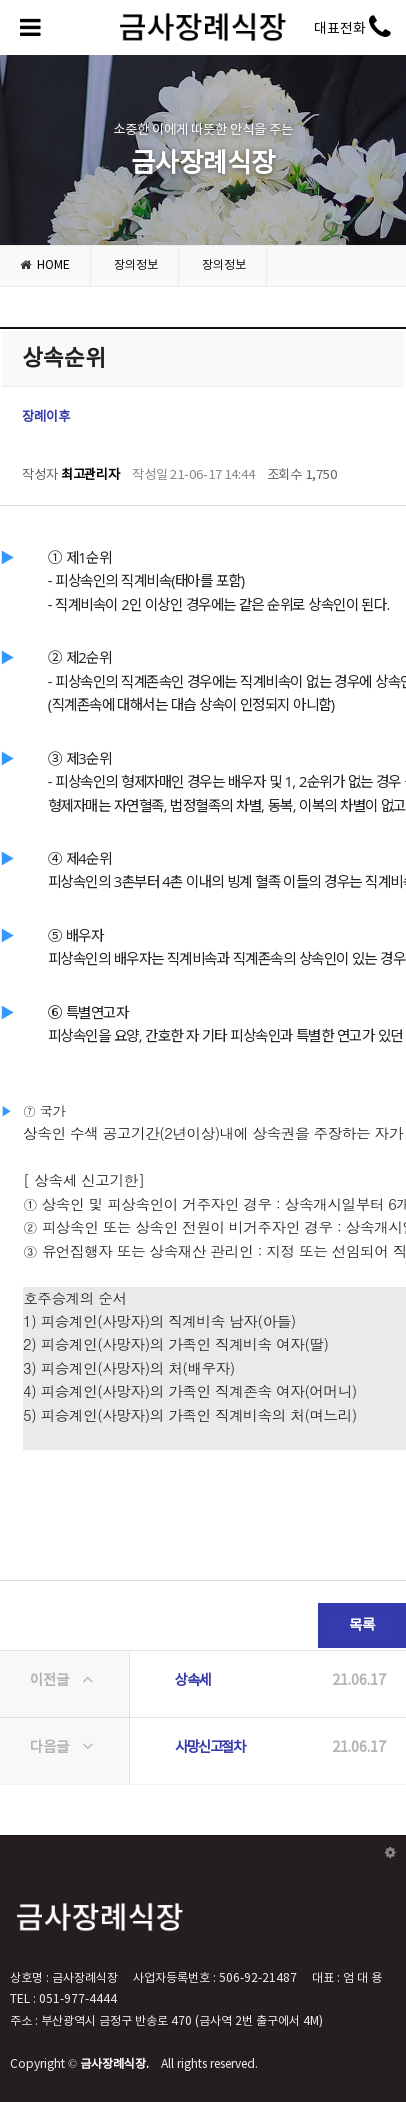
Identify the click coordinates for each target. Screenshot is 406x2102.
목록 (346, 1618)
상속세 (192, 1680)
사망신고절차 (209, 1747)
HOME (45, 265)
